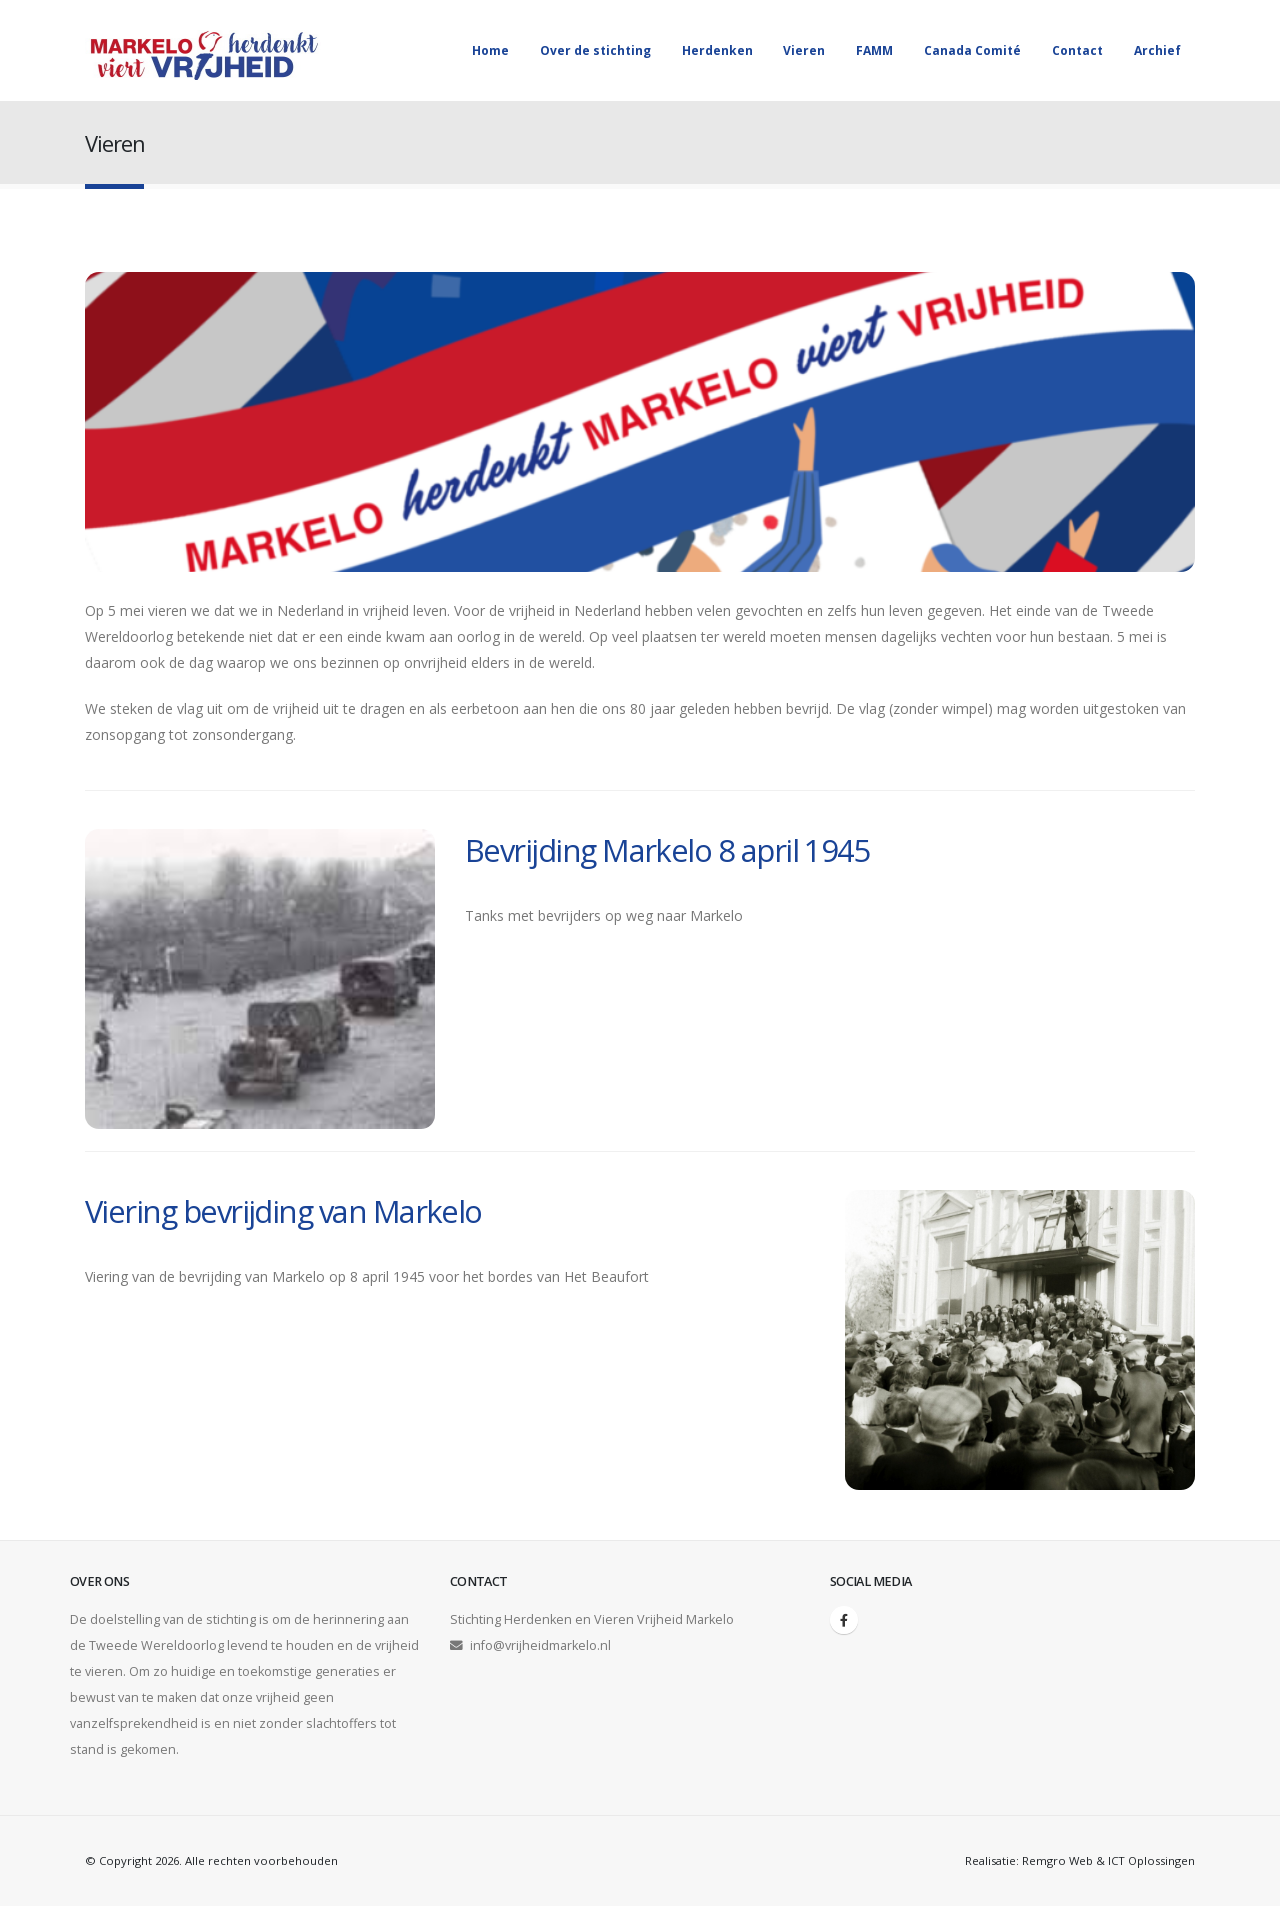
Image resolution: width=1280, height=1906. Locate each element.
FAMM (874, 50)
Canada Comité (972, 50)
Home (490, 50)
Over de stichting (595, 50)
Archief (1157, 50)
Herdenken (717, 50)
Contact (1077, 50)
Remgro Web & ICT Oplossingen (1108, 1860)
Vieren (804, 50)
